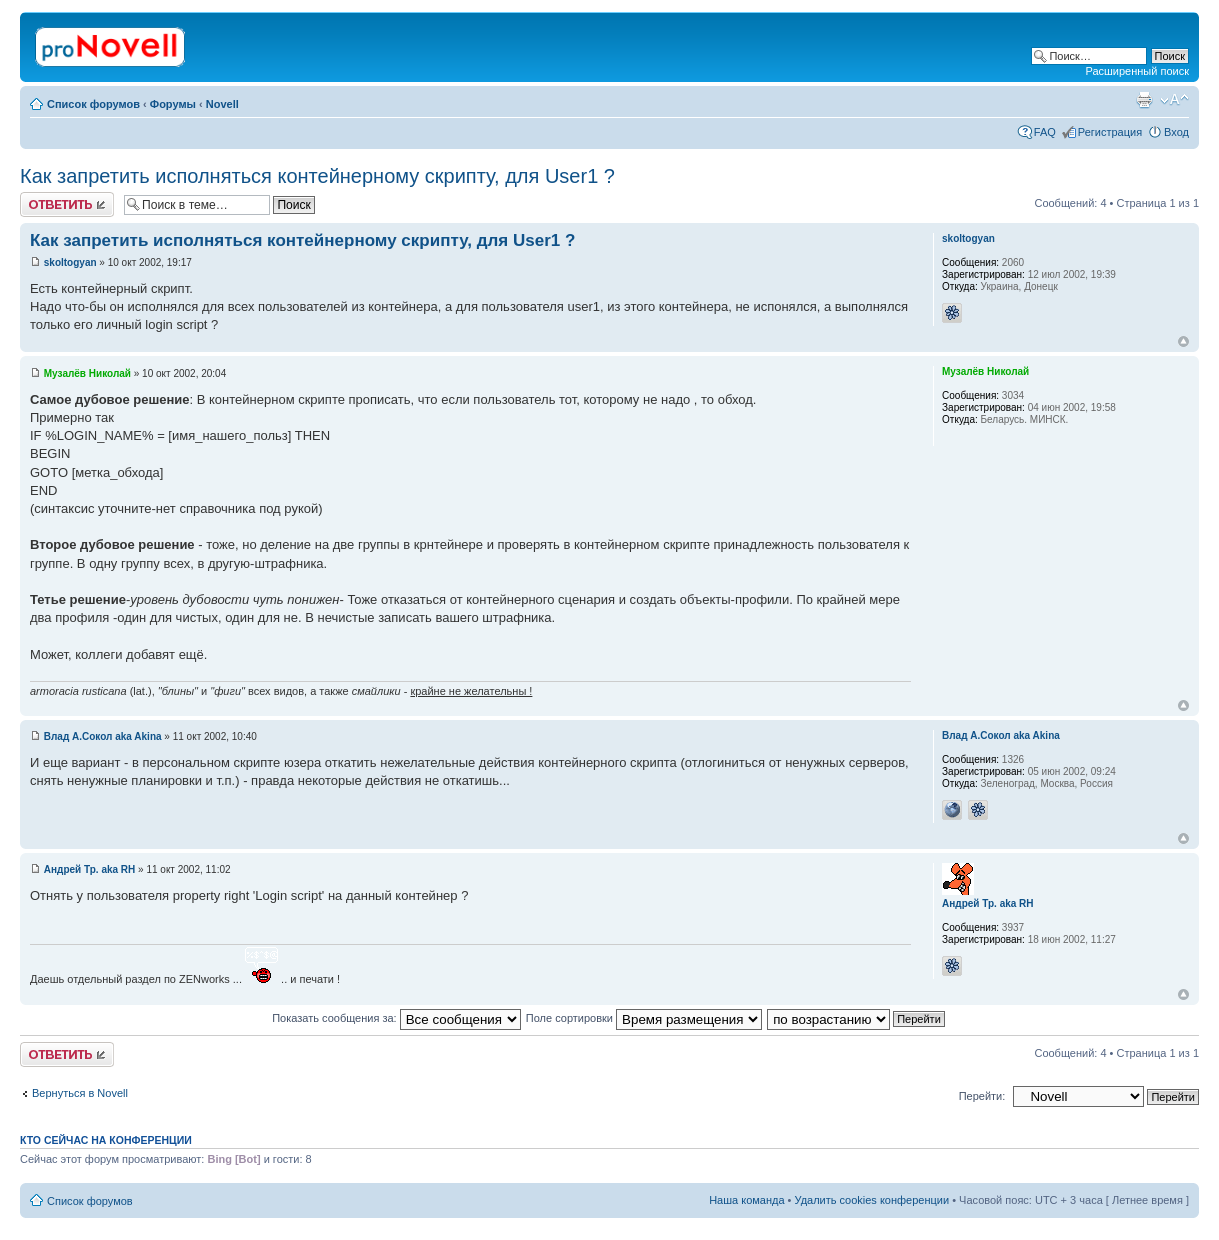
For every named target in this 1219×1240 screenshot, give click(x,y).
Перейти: (982, 1096)
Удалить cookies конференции (872, 1200)
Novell (222, 104)
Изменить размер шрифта (1174, 100)
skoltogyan (70, 262)
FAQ (1045, 132)
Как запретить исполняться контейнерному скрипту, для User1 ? (317, 176)
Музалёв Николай (87, 373)
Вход (1176, 132)
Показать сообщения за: (396, 1018)
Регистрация (1110, 132)
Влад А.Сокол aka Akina (103, 736)
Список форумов (93, 104)
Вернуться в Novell (80, 1093)
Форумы (173, 104)
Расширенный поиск (1137, 71)
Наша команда (746, 1200)
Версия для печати (1144, 100)
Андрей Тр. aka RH (90, 869)
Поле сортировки (644, 1018)
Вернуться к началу (1183, 341)
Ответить (67, 204)
